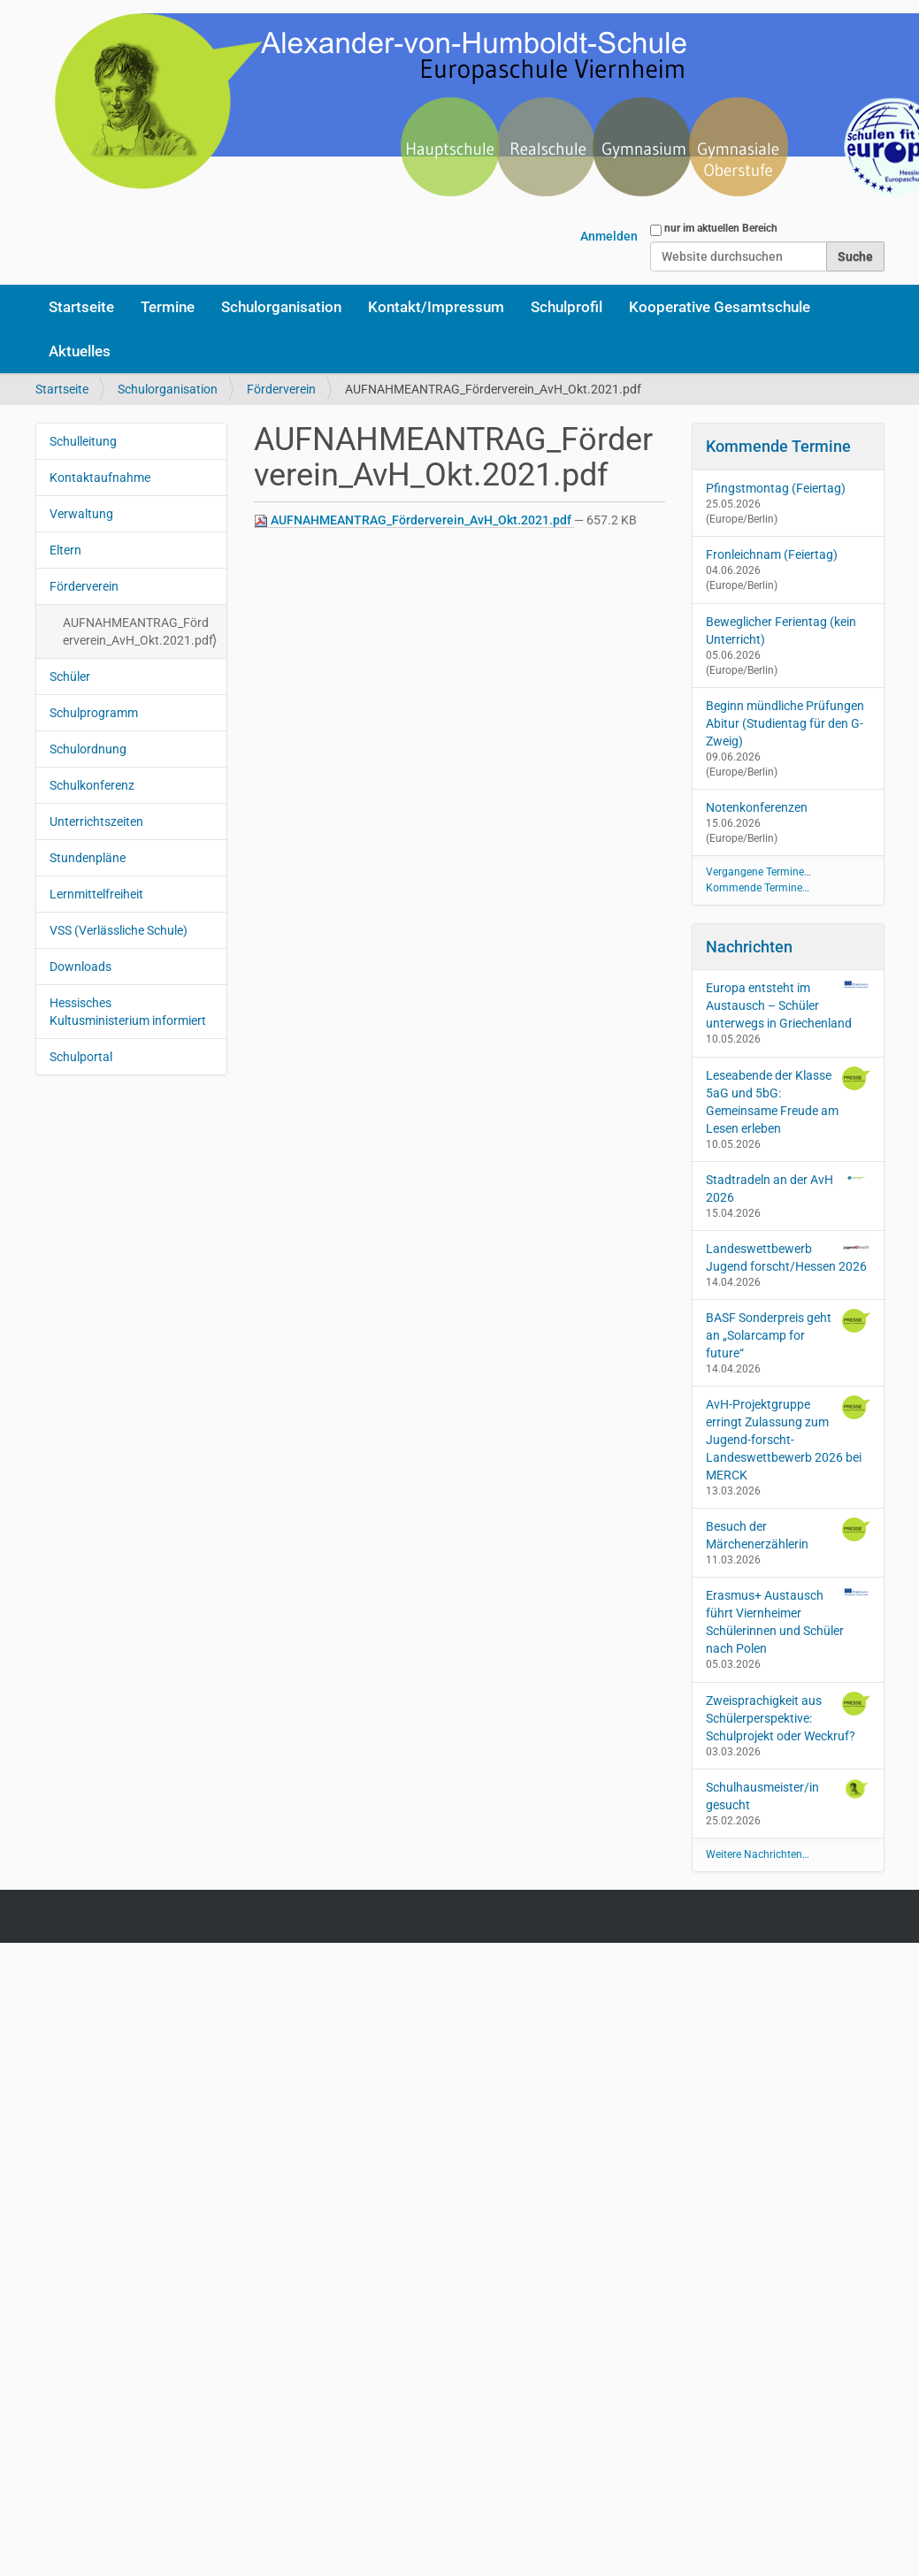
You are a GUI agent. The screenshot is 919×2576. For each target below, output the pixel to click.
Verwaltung (81, 514)
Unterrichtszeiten (96, 821)
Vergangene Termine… (758, 872)
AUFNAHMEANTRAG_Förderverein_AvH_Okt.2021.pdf (414, 520)
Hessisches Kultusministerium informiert (128, 1012)
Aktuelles (80, 351)
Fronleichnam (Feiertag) (772, 554)
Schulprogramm (94, 713)
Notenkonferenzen (757, 807)
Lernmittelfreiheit (96, 894)
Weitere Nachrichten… (757, 1854)
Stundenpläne (88, 858)
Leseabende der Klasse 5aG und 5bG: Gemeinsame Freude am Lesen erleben (788, 1100)
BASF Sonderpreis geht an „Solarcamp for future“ (788, 1334)
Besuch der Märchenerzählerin (788, 1534)
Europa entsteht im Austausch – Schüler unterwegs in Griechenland (788, 1004)
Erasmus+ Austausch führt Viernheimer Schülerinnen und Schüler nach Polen (788, 1620)
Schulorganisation (281, 307)
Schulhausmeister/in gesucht (788, 1795)
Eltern (65, 550)
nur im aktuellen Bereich (720, 228)
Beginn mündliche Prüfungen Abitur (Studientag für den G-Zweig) (785, 723)
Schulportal (81, 1057)
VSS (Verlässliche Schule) (119, 930)
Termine (168, 307)
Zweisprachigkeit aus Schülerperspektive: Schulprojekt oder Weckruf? (788, 1717)
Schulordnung (88, 749)
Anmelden (609, 236)
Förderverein (281, 389)
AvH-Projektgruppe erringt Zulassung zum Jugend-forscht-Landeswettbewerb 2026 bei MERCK (788, 1438)
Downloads (80, 966)
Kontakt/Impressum (436, 307)
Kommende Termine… (757, 888)
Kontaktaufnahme (100, 477)
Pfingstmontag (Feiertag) (776, 488)
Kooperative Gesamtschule (719, 307)
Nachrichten (749, 946)
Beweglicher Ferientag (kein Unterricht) (781, 630)
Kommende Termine (778, 446)
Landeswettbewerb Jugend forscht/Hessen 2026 (788, 1256)
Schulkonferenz (92, 785)
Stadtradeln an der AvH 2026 (788, 1187)
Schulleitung (83, 441)
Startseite (81, 307)
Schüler (70, 676)
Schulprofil (566, 307)
